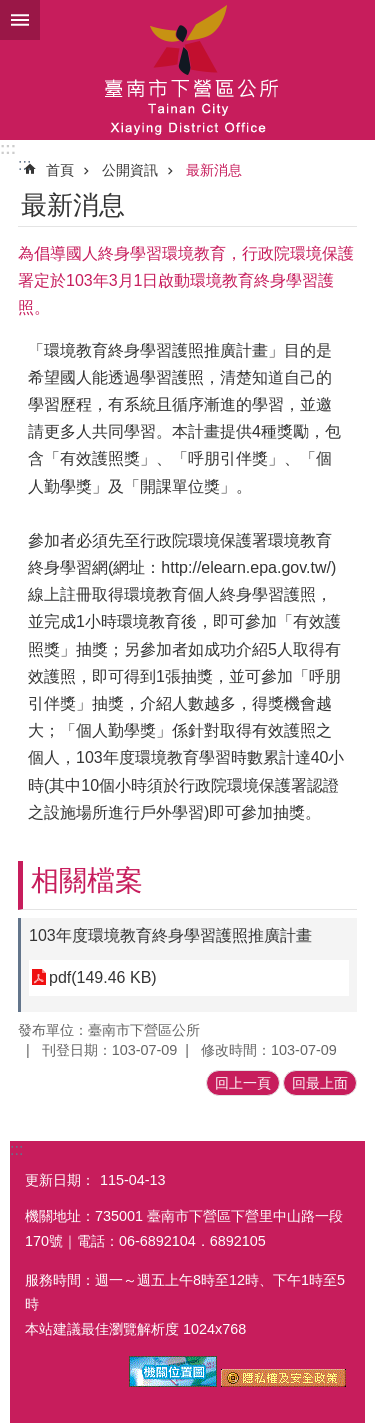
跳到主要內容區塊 (10, 10)
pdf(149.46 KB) (103, 977)
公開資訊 (130, 170)
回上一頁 (243, 1083)
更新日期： (60, 1180)
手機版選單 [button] (20, 20)
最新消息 (214, 170)
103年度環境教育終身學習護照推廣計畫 (170, 935)
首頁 (60, 170)
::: (8, 148)
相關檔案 (87, 880)
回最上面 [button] (320, 1083)
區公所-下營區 (187, 70)
